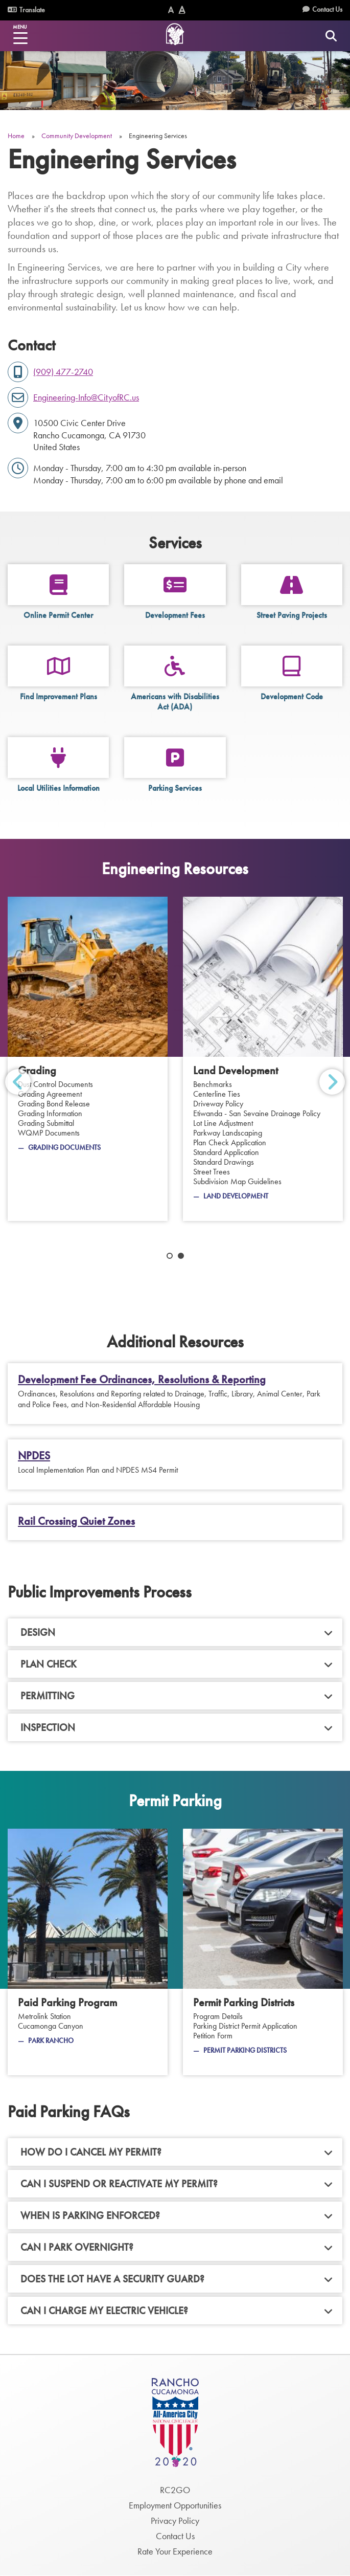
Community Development (76, 135)
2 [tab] (181, 1256)
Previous (18, 1082)
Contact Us (327, 9)
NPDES (34, 1456)
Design (37, 1632)
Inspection (47, 1727)
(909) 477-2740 (63, 371)
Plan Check (48, 1664)
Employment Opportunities (175, 2505)
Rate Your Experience (175, 2551)
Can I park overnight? (76, 2247)
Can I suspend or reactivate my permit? (119, 2183)
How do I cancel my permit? (90, 2152)
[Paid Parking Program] (87, 1952)
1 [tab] (170, 1256)
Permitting (47, 1695)
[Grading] (87, 1059)
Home (16, 135)
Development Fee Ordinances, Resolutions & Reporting (142, 1379)
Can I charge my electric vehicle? (104, 2310)
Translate (26, 9)
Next (332, 1082)
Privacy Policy (175, 2520)
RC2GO (175, 2490)
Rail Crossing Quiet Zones (76, 1521)
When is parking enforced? (90, 2215)
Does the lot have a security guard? (112, 2278)
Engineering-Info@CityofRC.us (86, 397)
